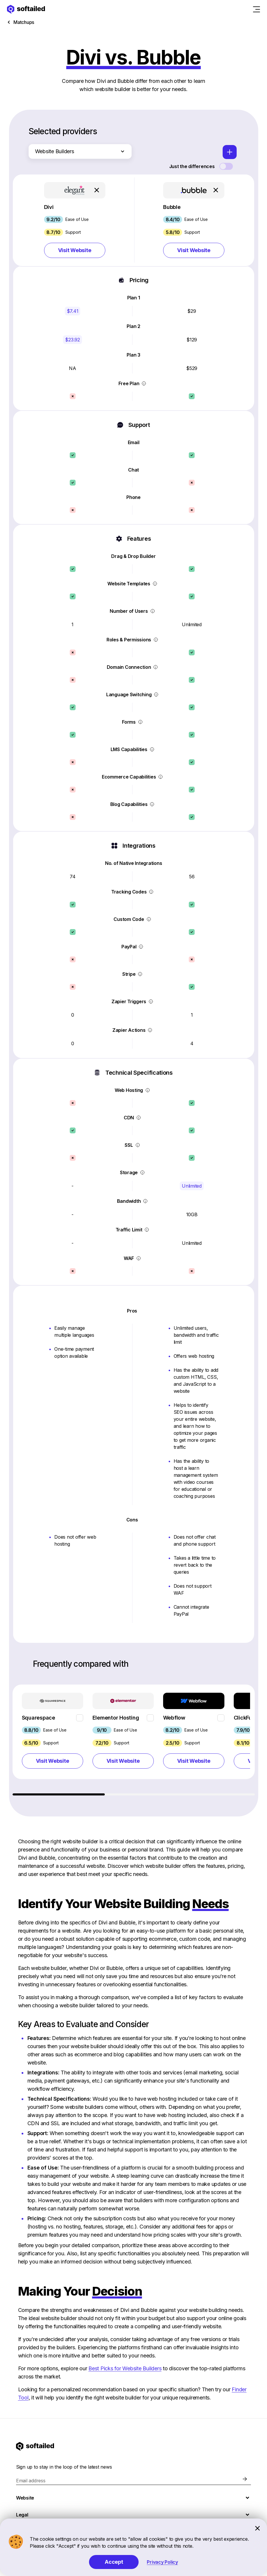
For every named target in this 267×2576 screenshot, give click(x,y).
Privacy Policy (162, 2562)
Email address (31, 2480)
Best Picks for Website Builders (124, 2368)
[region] (133, 1740)
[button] (74, 220)
